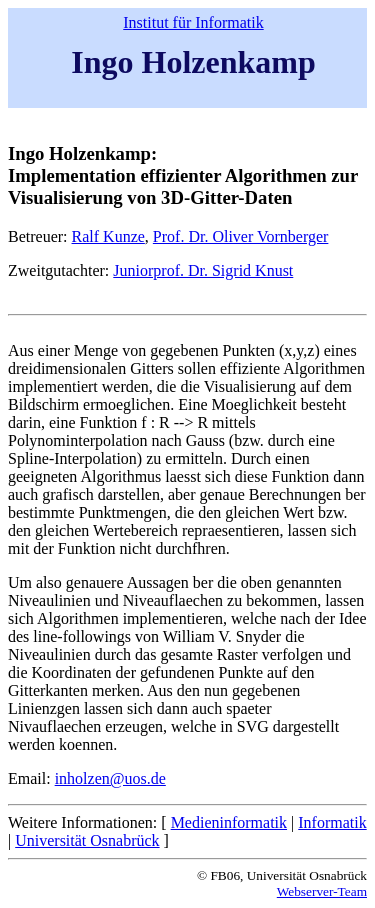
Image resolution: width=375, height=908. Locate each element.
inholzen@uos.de (110, 778)
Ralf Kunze (108, 236)
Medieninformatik (229, 822)
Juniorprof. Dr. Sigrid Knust (203, 270)
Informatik (332, 822)
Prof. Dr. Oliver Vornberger (241, 236)
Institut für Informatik (193, 22)
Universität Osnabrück (87, 840)
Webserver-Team (322, 891)
